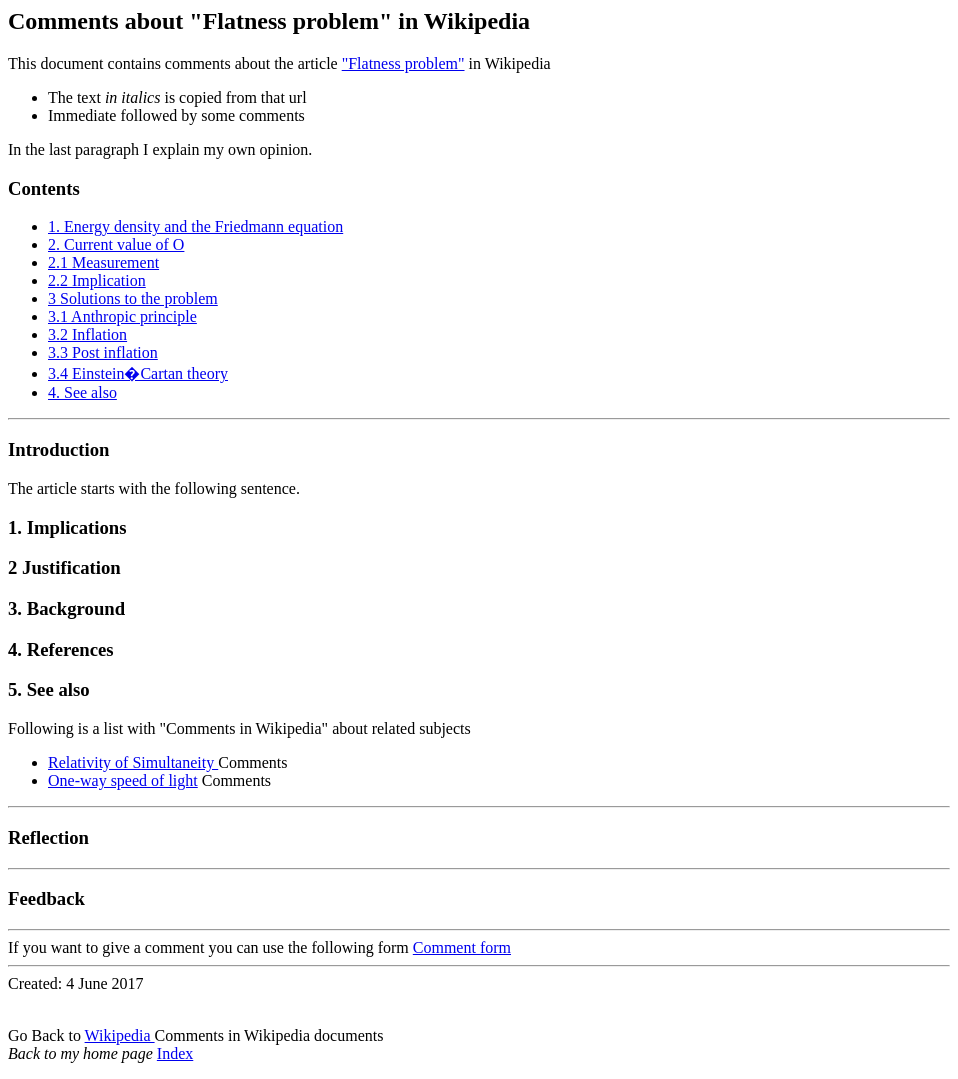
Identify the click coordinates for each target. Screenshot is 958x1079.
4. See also (82, 392)
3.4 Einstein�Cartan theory (138, 373)
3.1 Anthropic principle (122, 316)
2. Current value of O (116, 244)
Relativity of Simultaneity (133, 762)
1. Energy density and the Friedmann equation (195, 226)
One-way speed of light (123, 780)
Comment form (462, 947)
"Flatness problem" (403, 63)
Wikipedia (120, 1035)
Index (175, 1053)
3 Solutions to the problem (133, 298)
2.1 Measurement (103, 262)
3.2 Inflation (87, 334)
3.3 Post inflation (103, 352)
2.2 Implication (97, 280)
